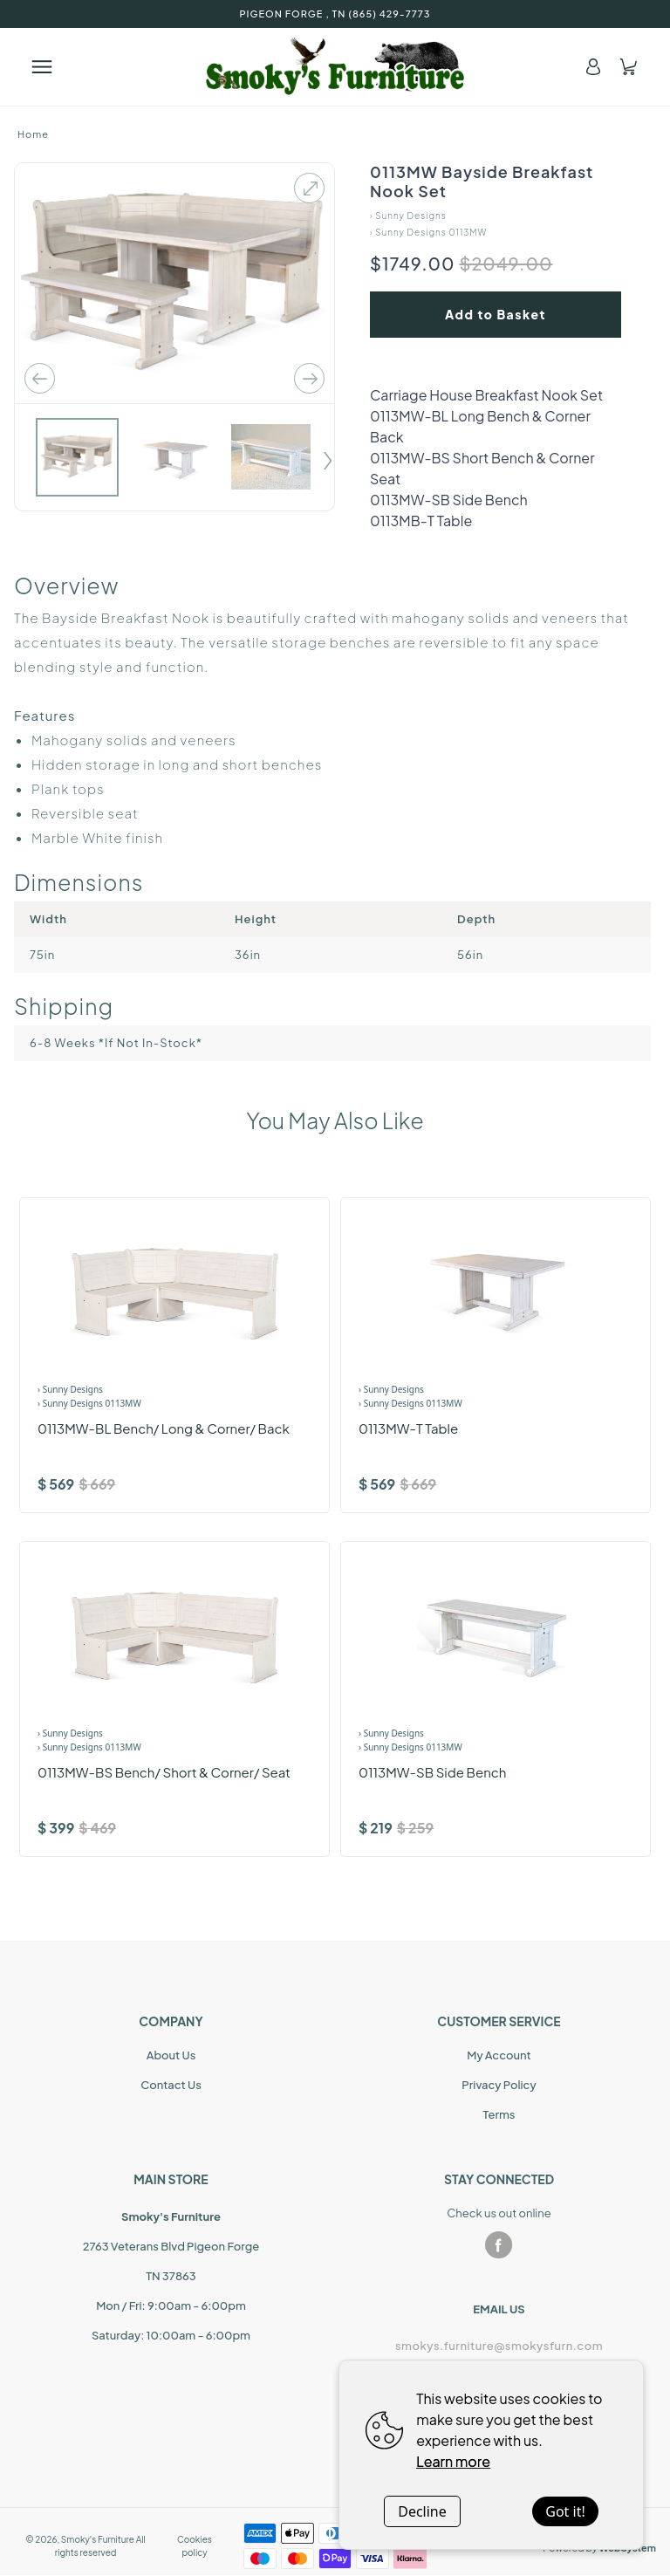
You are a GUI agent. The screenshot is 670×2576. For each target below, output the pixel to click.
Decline (422, 2511)
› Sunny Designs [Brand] (70, 1389)
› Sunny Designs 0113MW (428, 232)
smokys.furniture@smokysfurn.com (499, 2346)
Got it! (565, 2511)
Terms (499, 2114)
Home (33, 134)
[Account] (593, 66)
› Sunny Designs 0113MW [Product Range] (89, 1403)
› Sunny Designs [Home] (408, 215)
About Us (171, 2055)
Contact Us (171, 2085)
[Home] (335, 67)
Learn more (453, 2461)
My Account (498, 2055)
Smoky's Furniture (97, 2539)
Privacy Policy (498, 2085)
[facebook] (499, 2245)
